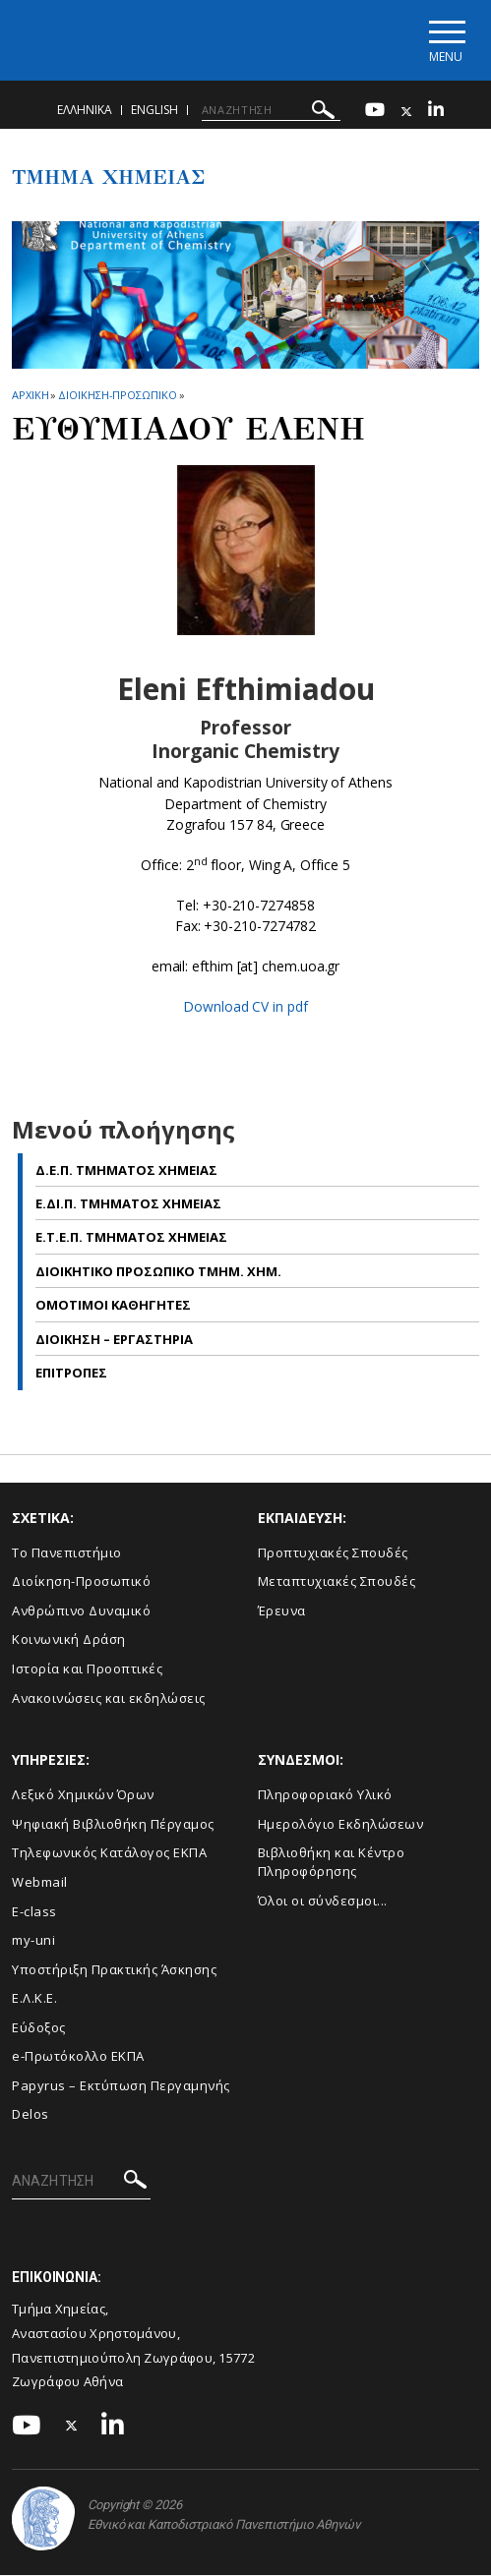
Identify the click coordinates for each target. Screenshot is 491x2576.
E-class (34, 1911)
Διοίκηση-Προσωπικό (81, 1582)
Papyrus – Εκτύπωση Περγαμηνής (121, 2086)
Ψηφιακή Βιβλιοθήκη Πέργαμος (113, 1825)
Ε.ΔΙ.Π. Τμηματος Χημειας (128, 1204)
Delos (30, 2115)
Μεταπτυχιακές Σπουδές (337, 1582)
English (154, 110)
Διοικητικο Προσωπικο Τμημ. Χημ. (158, 1272)
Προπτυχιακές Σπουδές (333, 1553)
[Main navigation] (445, 41)
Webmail (40, 1883)
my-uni (33, 1941)
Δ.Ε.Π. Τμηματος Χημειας (126, 1170)
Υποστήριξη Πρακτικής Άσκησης (114, 1969)
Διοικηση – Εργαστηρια (114, 1340)
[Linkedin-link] (436, 112)
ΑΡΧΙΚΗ (30, 395)
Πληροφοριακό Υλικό (325, 1795)
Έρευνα (282, 1611)
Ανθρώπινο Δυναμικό (81, 1611)
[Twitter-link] (406, 112)
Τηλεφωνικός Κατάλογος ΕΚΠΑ (109, 1853)
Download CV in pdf (245, 1007)
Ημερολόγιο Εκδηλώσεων (341, 1825)
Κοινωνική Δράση (69, 1640)
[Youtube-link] (375, 112)
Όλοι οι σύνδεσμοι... (323, 1900)
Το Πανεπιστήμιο (67, 1553)
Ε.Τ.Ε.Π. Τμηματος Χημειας (131, 1238)
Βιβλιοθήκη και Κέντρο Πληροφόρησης (331, 1862)
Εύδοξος (39, 2028)
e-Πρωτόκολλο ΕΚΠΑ (78, 2057)
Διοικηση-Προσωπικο (117, 395)
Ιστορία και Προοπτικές (87, 1669)
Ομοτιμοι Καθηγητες (113, 1306)
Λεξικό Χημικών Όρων (83, 1795)
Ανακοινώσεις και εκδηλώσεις (109, 1698)
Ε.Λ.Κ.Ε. (34, 1999)
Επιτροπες (71, 1373)
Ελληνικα (84, 110)
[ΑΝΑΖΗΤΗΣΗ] (271, 111)
